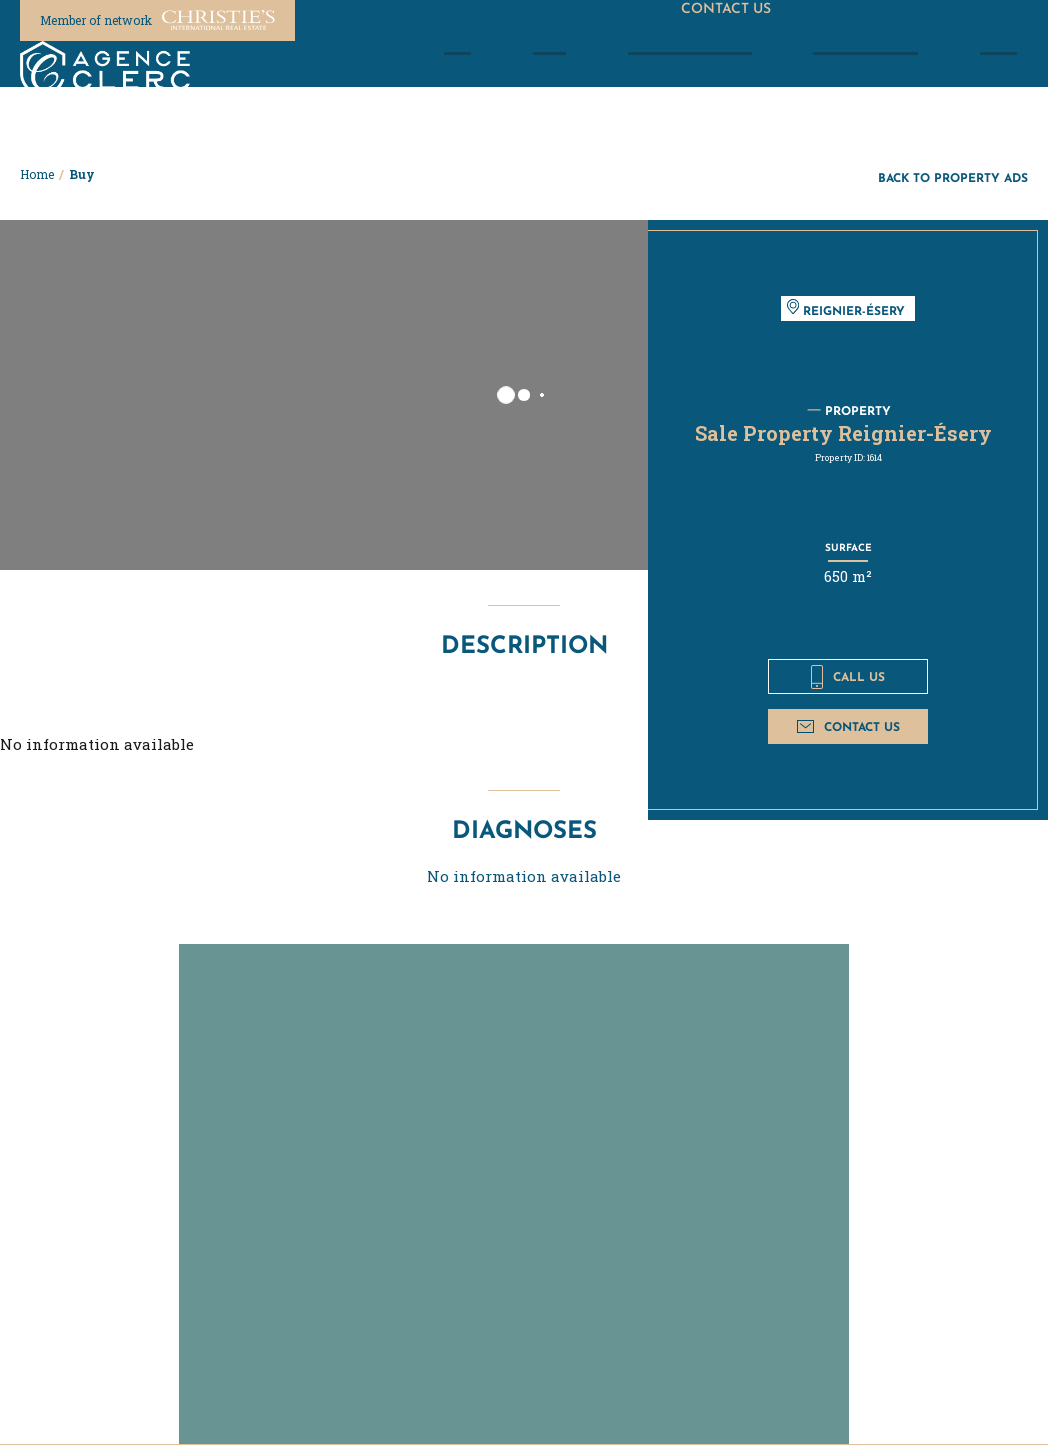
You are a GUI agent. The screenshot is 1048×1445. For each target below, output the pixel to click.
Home (37, 174)
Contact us (848, 726)
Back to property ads (953, 177)
